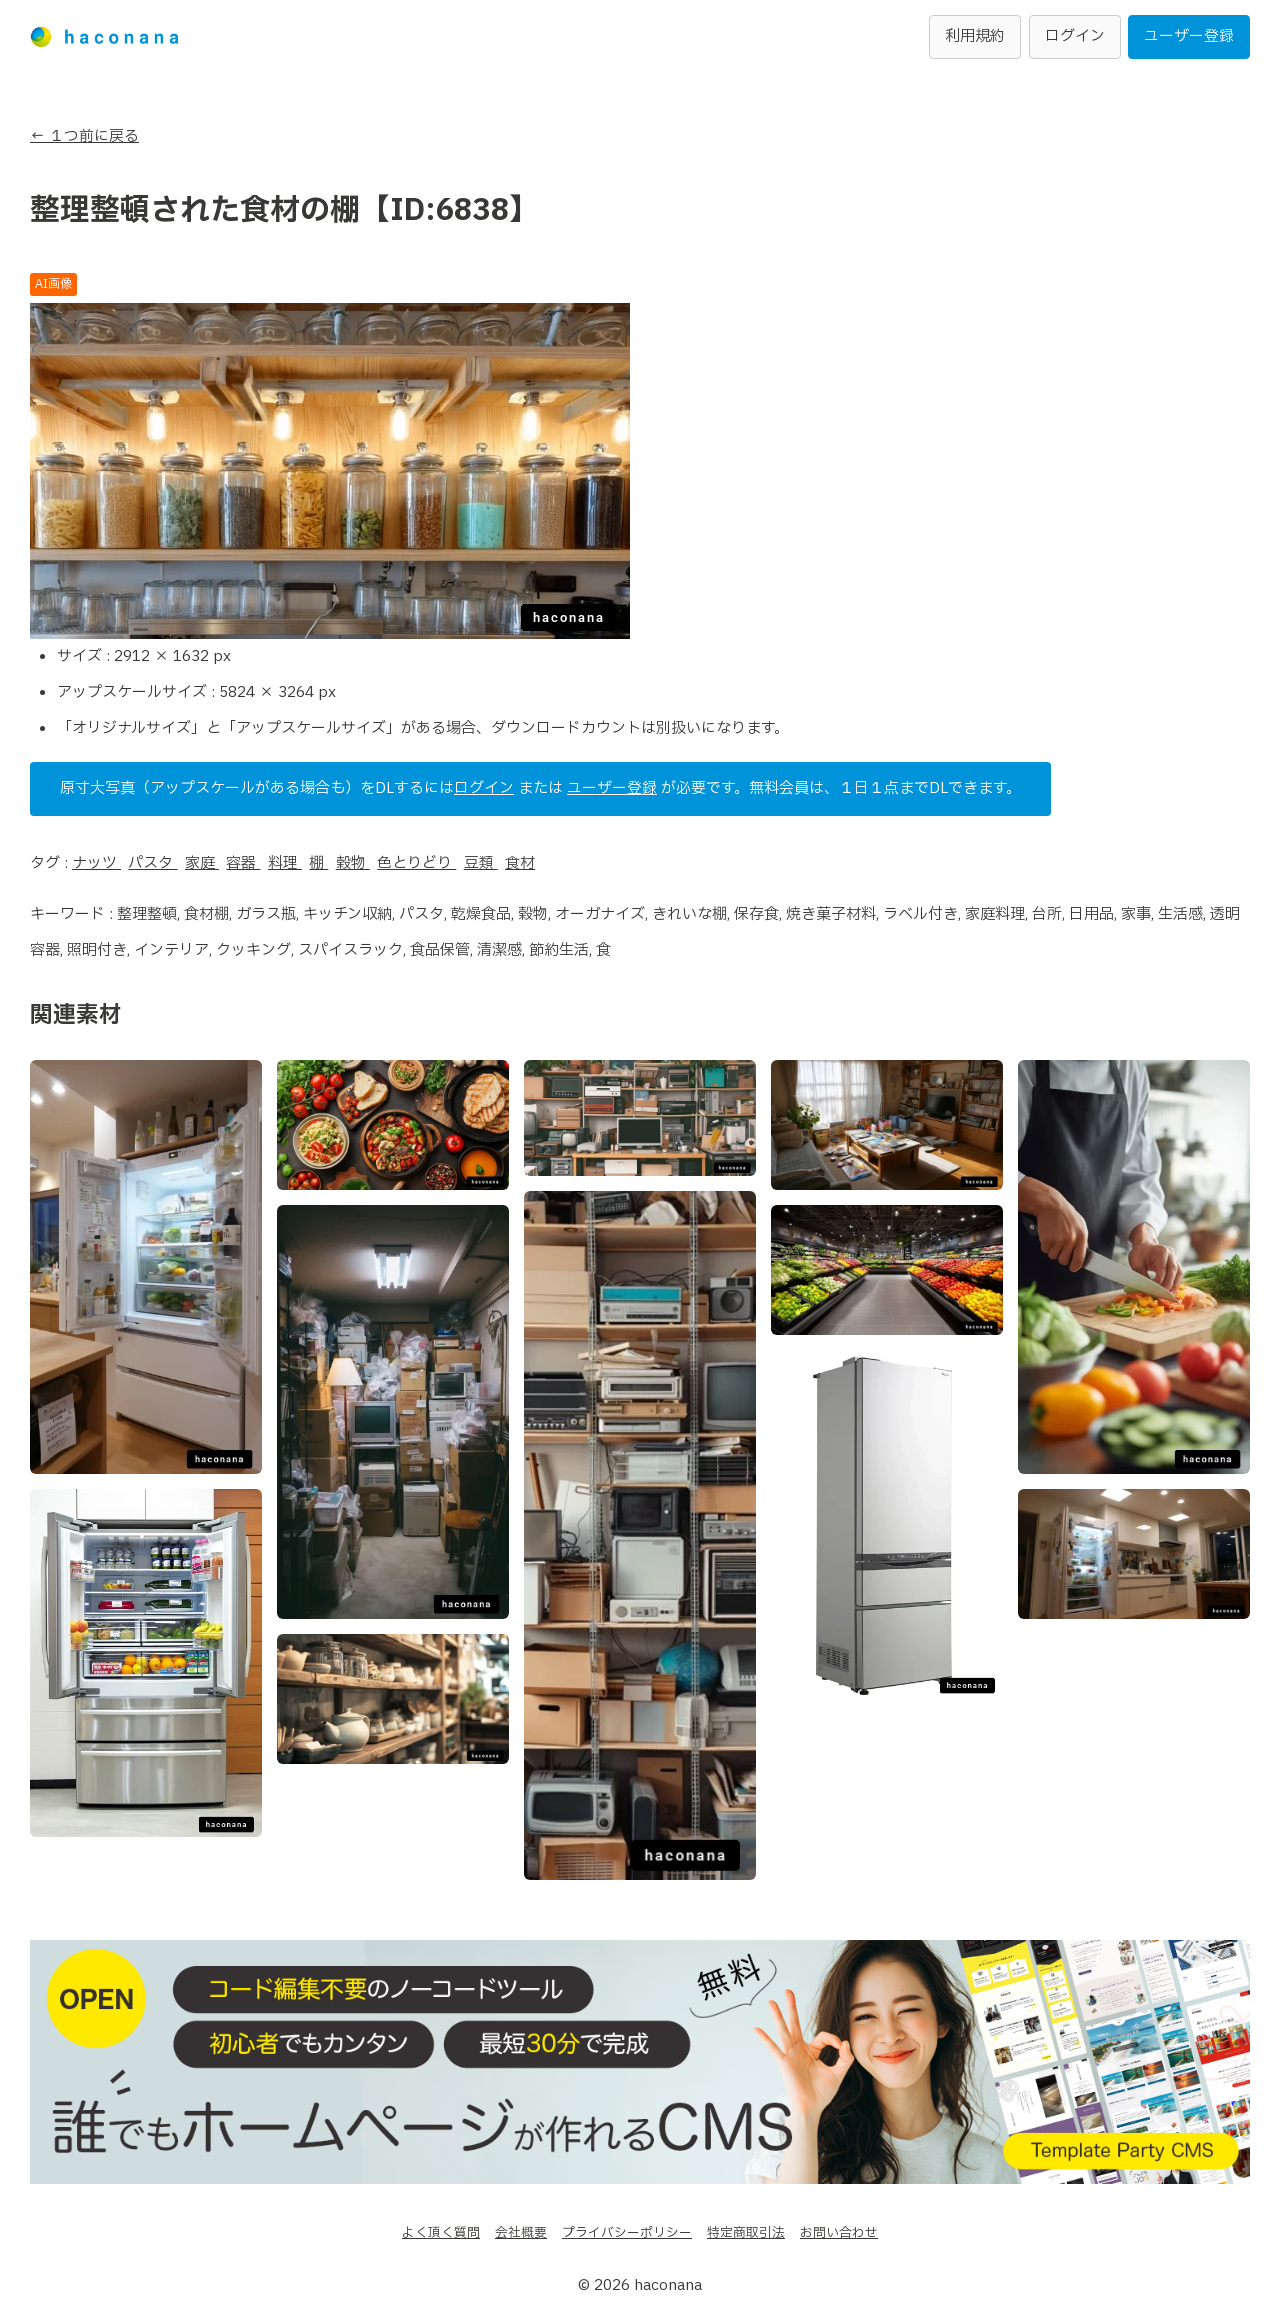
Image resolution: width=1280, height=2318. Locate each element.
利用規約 (975, 36)
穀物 (353, 863)
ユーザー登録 (1189, 36)
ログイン (1075, 36)
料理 (285, 863)
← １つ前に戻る (84, 136)
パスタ (153, 863)
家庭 (202, 863)
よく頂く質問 (441, 2233)
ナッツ (96, 863)
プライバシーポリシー (627, 2233)
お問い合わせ (839, 2233)
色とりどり (417, 863)
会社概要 (521, 2233)
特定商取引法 (746, 2233)
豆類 (481, 863)
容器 (244, 863)
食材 (521, 863)
